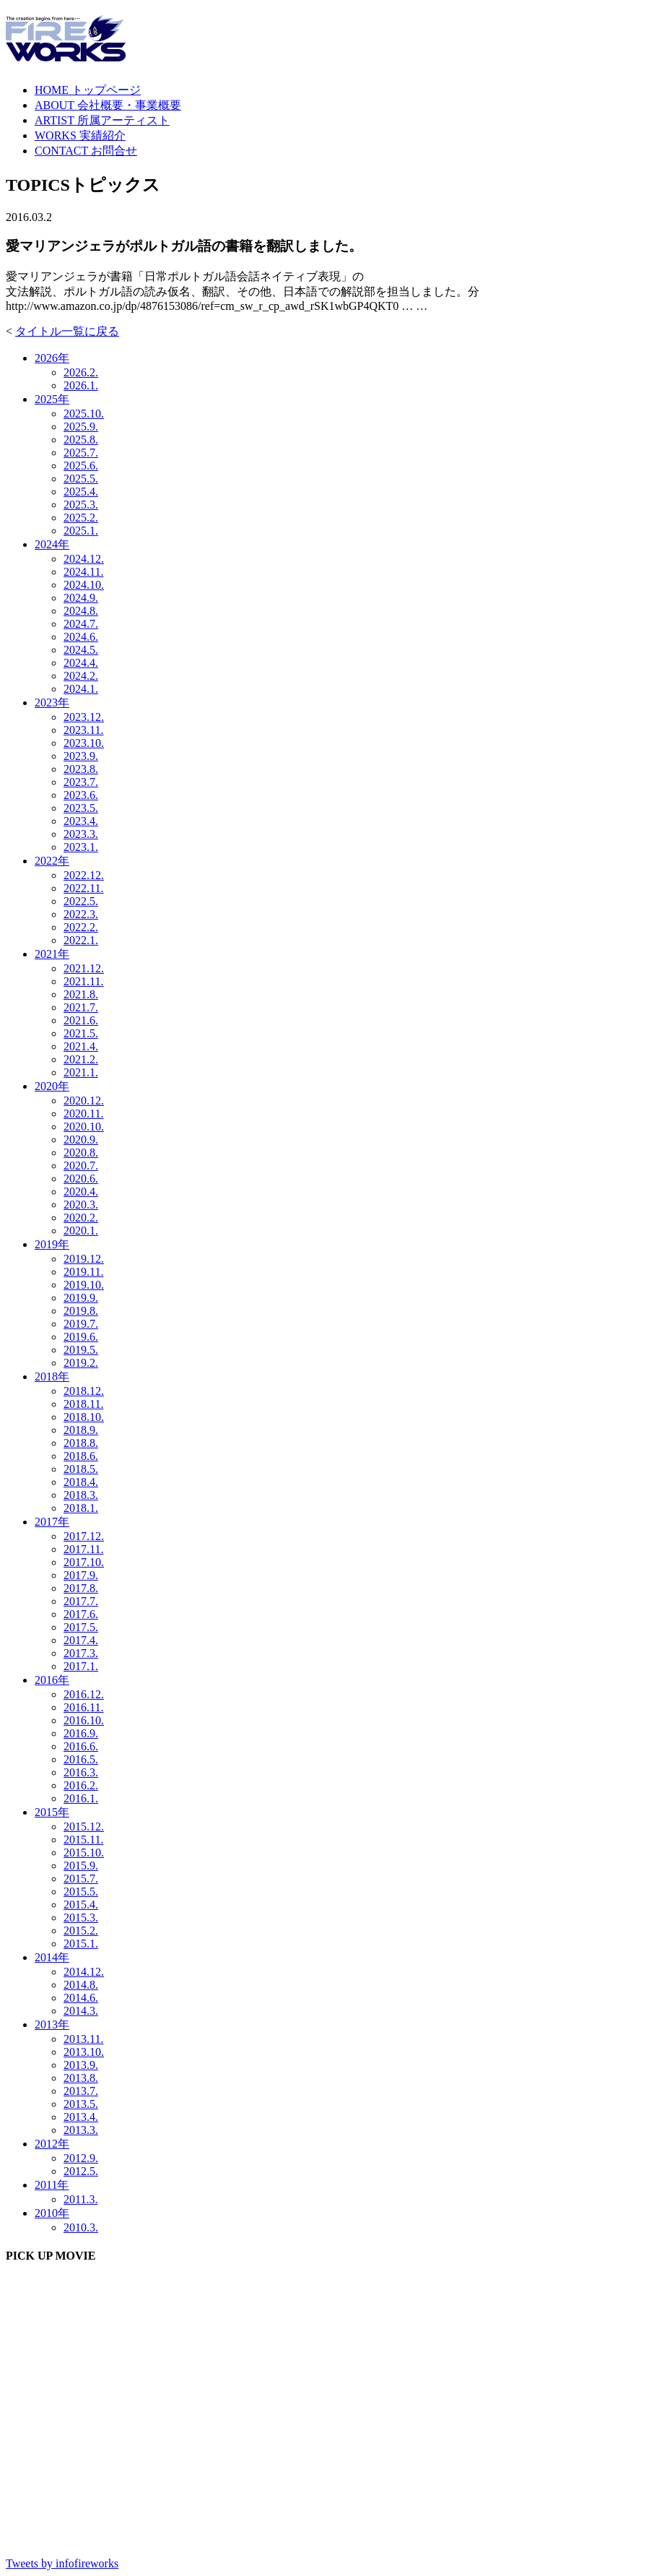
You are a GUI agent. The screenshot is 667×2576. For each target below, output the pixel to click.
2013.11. (83, 2039)
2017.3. (81, 1653)
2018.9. (81, 1430)
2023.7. (81, 782)
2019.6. (81, 1337)
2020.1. (81, 1230)
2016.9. (81, 1733)
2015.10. (84, 1852)
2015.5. (81, 1891)
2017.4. (81, 1640)
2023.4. (81, 821)
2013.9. (81, 2065)
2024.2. (81, 676)
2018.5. (81, 1469)
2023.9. (81, 756)
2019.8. (81, 1311)
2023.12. (84, 717)
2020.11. (83, 1113)
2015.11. (83, 1839)
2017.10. (84, 1562)
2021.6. (81, 1020)
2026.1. (81, 385)
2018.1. (81, 1508)
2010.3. (81, 2227)
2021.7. (81, 1007)
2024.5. (81, 650)
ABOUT (108, 105)
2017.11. (83, 1549)
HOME (88, 90)
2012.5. (81, 2171)
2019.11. (83, 1272)
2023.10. (84, 743)
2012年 (52, 2144)
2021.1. (81, 1072)
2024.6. (81, 637)
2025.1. (81, 530)
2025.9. (81, 426)
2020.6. (81, 1178)
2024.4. (81, 663)
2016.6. (81, 1746)
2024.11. (83, 572)
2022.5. (81, 901)
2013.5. (81, 2104)
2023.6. (81, 795)
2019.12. (84, 1259)
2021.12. (84, 968)
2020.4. (81, 1191)
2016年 (52, 1680)
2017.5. (81, 1627)
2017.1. (81, 1666)
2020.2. (81, 1217)
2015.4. (81, 1904)
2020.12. (84, 1100)
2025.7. (81, 452)
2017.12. (84, 1536)
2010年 (52, 2213)
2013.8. (81, 2078)
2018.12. (84, 1391)
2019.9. (81, 1298)
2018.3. (81, 1495)
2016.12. (84, 1694)
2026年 (52, 358)
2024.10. (84, 585)
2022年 (52, 861)
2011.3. (80, 2199)
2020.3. (81, 1204)
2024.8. (81, 611)
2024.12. (84, 559)
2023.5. (81, 808)
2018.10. (84, 1417)
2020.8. (81, 1152)
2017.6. (81, 1614)
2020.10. (84, 1126)
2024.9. (81, 598)
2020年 (52, 1086)
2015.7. (81, 1878)
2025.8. (81, 439)
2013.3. (81, 2130)
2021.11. (83, 981)
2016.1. (81, 1798)
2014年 (52, 1957)
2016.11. (83, 1707)
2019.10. (84, 1285)
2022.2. (81, 927)
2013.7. (81, 2091)
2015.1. (81, 1943)
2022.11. (83, 888)
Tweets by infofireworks (62, 2563)
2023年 (52, 702)
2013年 (52, 2024)
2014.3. (81, 2011)
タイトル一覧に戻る (67, 331)
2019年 (52, 1244)
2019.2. (81, 1363)
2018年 (52, 1376)
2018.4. (81, 1482)
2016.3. (81, 1772)
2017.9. (81, 1575)
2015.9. (81, 1865)
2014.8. (81, 1985)
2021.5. (81, 1033)
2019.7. (81, 1324)
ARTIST (102, 120)
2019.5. (81, 1350)
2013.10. (84, 2052)
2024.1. (81, 689)
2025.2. (81, 517)
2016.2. (81, 1785)
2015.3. (81, 1917)
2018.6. (81, 1456)
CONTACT (86, 150)
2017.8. (81, 1588)
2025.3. (81, 504)
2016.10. (84, 1720)
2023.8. (81, 769)
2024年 (52, 544)
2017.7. (81, 1601)
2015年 (52, 1812)
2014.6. (81, 1998)
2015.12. (84, 1826)
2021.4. (81, 1046)
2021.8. (81, 994)
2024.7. (81, 624)
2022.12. (84, 875)
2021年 (52, 954)
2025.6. (81, 465)
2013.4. (81, 2117)
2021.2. (81, 1059)
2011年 (52, 2185)
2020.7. (81, 1165)
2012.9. (81, 2158)
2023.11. (83, 730)
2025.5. (81, 478)
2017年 (52, 1522)
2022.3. (81, 914)
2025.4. (81, 491)
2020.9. (81, 1139)
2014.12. (84, 1972)
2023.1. (81, 847)
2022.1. (81, 940)
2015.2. (81, 1930)
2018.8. (81, 1443)
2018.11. (83, 1404)
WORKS (80, 135)
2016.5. (81, 1759)
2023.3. (81, 834)
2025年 (52, 399)
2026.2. (81, 372)
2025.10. (84, 413)
